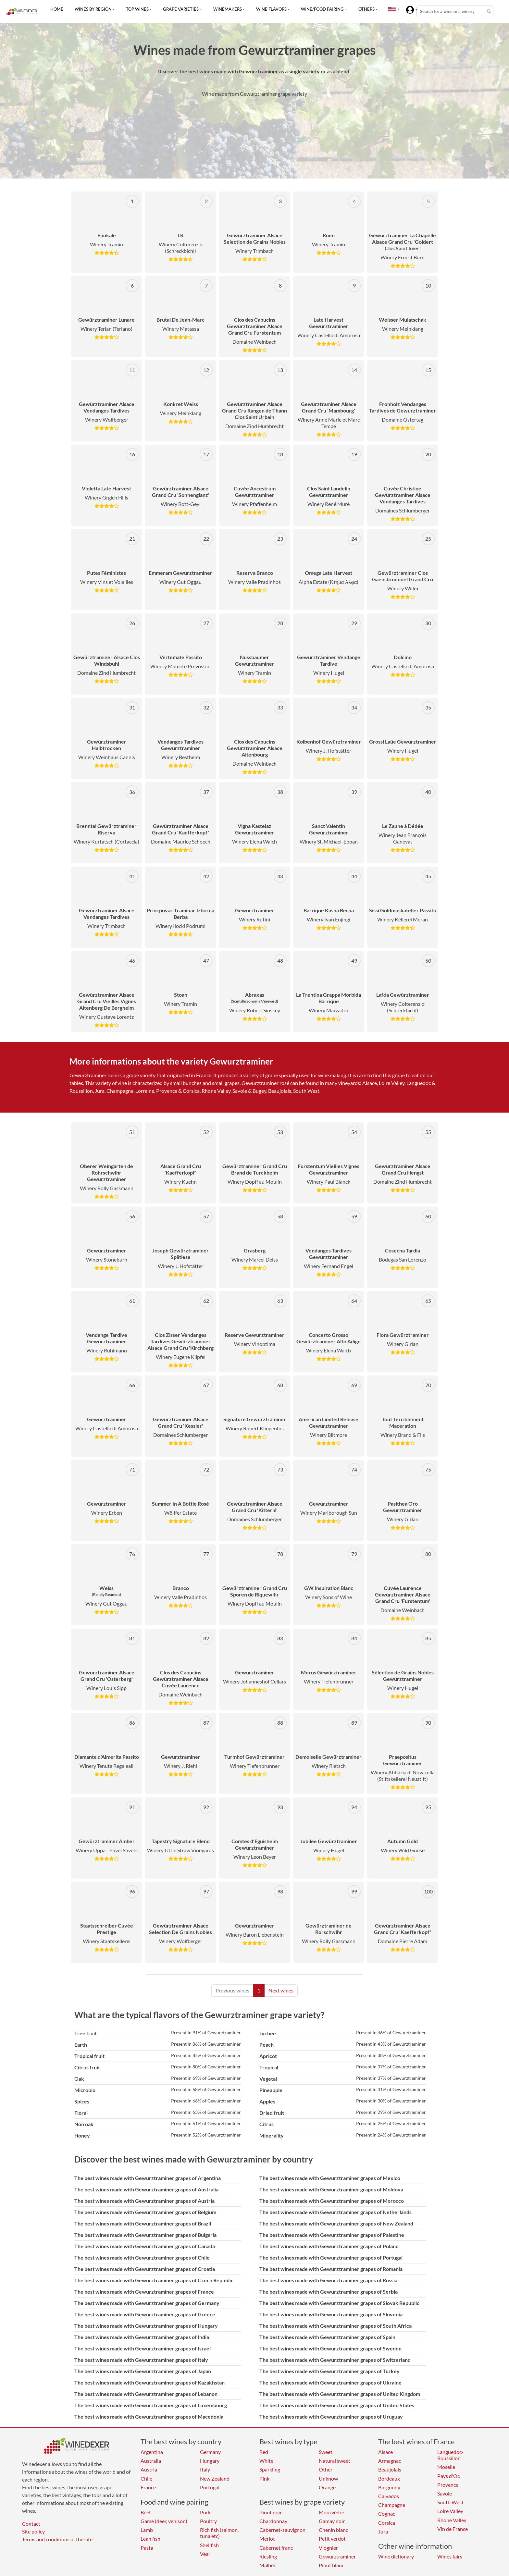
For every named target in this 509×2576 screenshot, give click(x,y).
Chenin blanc (333, 2530)
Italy (205, 2469)
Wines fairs (449, 2556)
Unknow (328, 2478)
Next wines (280, 1990)
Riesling (268, 2556)
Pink (264, 2478)
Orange (327, 2487)
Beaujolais (389, 2469)
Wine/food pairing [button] (322, 9)
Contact (31, 2524)
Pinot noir (270, 2512)
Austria (149, 2469)
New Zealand (215, 2478)
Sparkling (269, 2469)
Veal (205, 2554)
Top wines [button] (137, 9)
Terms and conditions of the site (57, 2539)
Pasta (147, 2548)
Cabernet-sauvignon (282, 2530)
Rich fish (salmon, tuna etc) (219, 2533)
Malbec (267, 2565)
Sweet (325, 2452)
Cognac (386, 2513)
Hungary (209, 2461)
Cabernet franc (276, 2548)
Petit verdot (332, 2538)
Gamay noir (332, 2521)
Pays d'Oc (448, 2476)
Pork (205, 2512)
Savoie (444, 2493)
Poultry (208, 2521)
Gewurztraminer (337, 2556)
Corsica (386, 2523)
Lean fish (150, 2538)
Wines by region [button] (93, 9)
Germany (210, 2452)
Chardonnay (273, 2521)
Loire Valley (450, 2511)
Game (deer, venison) (164, 2521)
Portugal (209, 2487)
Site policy (33, 2531)
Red (263, 2452)
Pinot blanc (331, 2565)
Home (56, 9)
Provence (447, 2485)
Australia (151, 2461)
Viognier (328, 2548)
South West (450, 2502)
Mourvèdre (331, 2512)
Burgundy (389, 2487)
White (266, 2461)
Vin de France (452, 2529)
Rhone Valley (451, 2520)
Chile (146, 2478)
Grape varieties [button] (181, 9)
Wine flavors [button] (271, 9)
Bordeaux (389, 2478)
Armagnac (389, 2461)
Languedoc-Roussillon (450, 2455)
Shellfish (209, 2545)
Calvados (388, 2496)
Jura (383, 2531)
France (148, 2487)
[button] (392, 9)
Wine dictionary (396, 2556)
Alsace (385, 2452)
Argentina (152, 2452)
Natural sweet (334, 2461)
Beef (146, 2512)
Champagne (391, 2505)
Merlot (267, 2538)
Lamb (147, 2530)
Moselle (446, 2467)
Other (325, 2469)
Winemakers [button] (227, 9)
